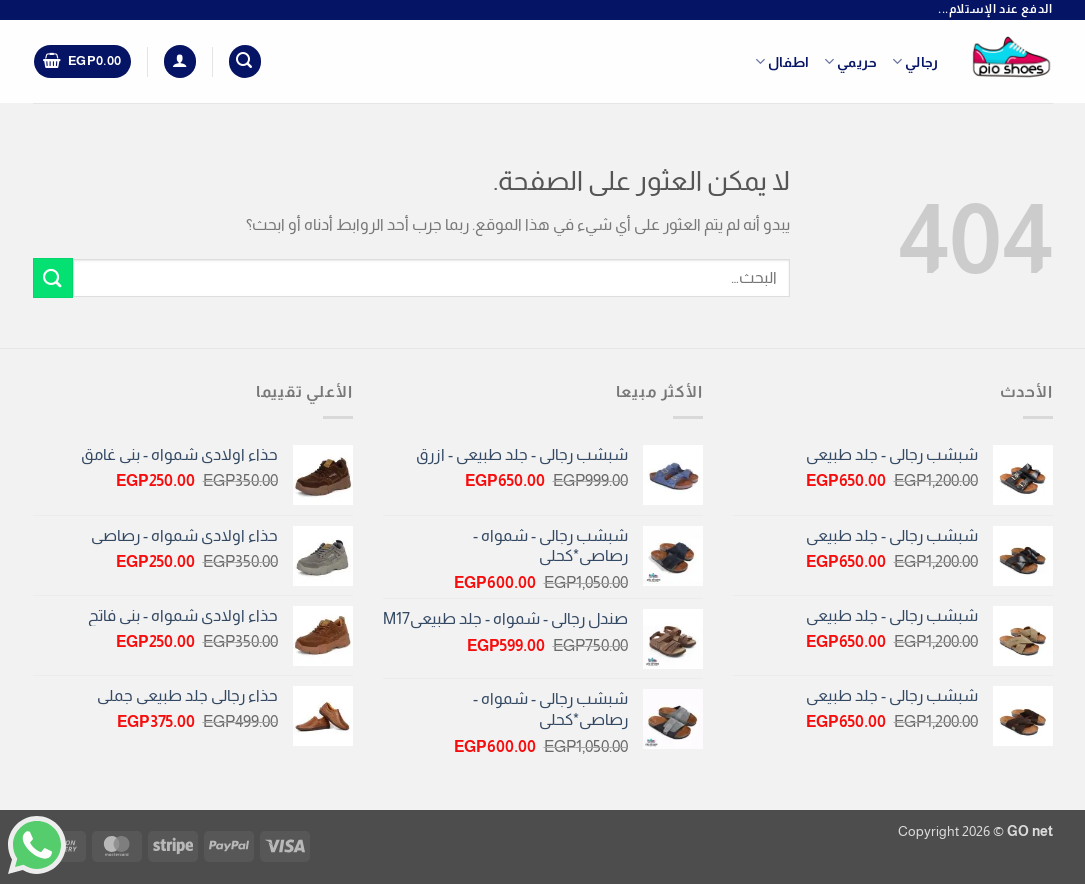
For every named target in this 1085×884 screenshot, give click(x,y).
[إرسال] (53, 277)
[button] (245, 61)
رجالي (915, 61)
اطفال (782, 61)
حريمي (851, 61)
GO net (1030, 831)
